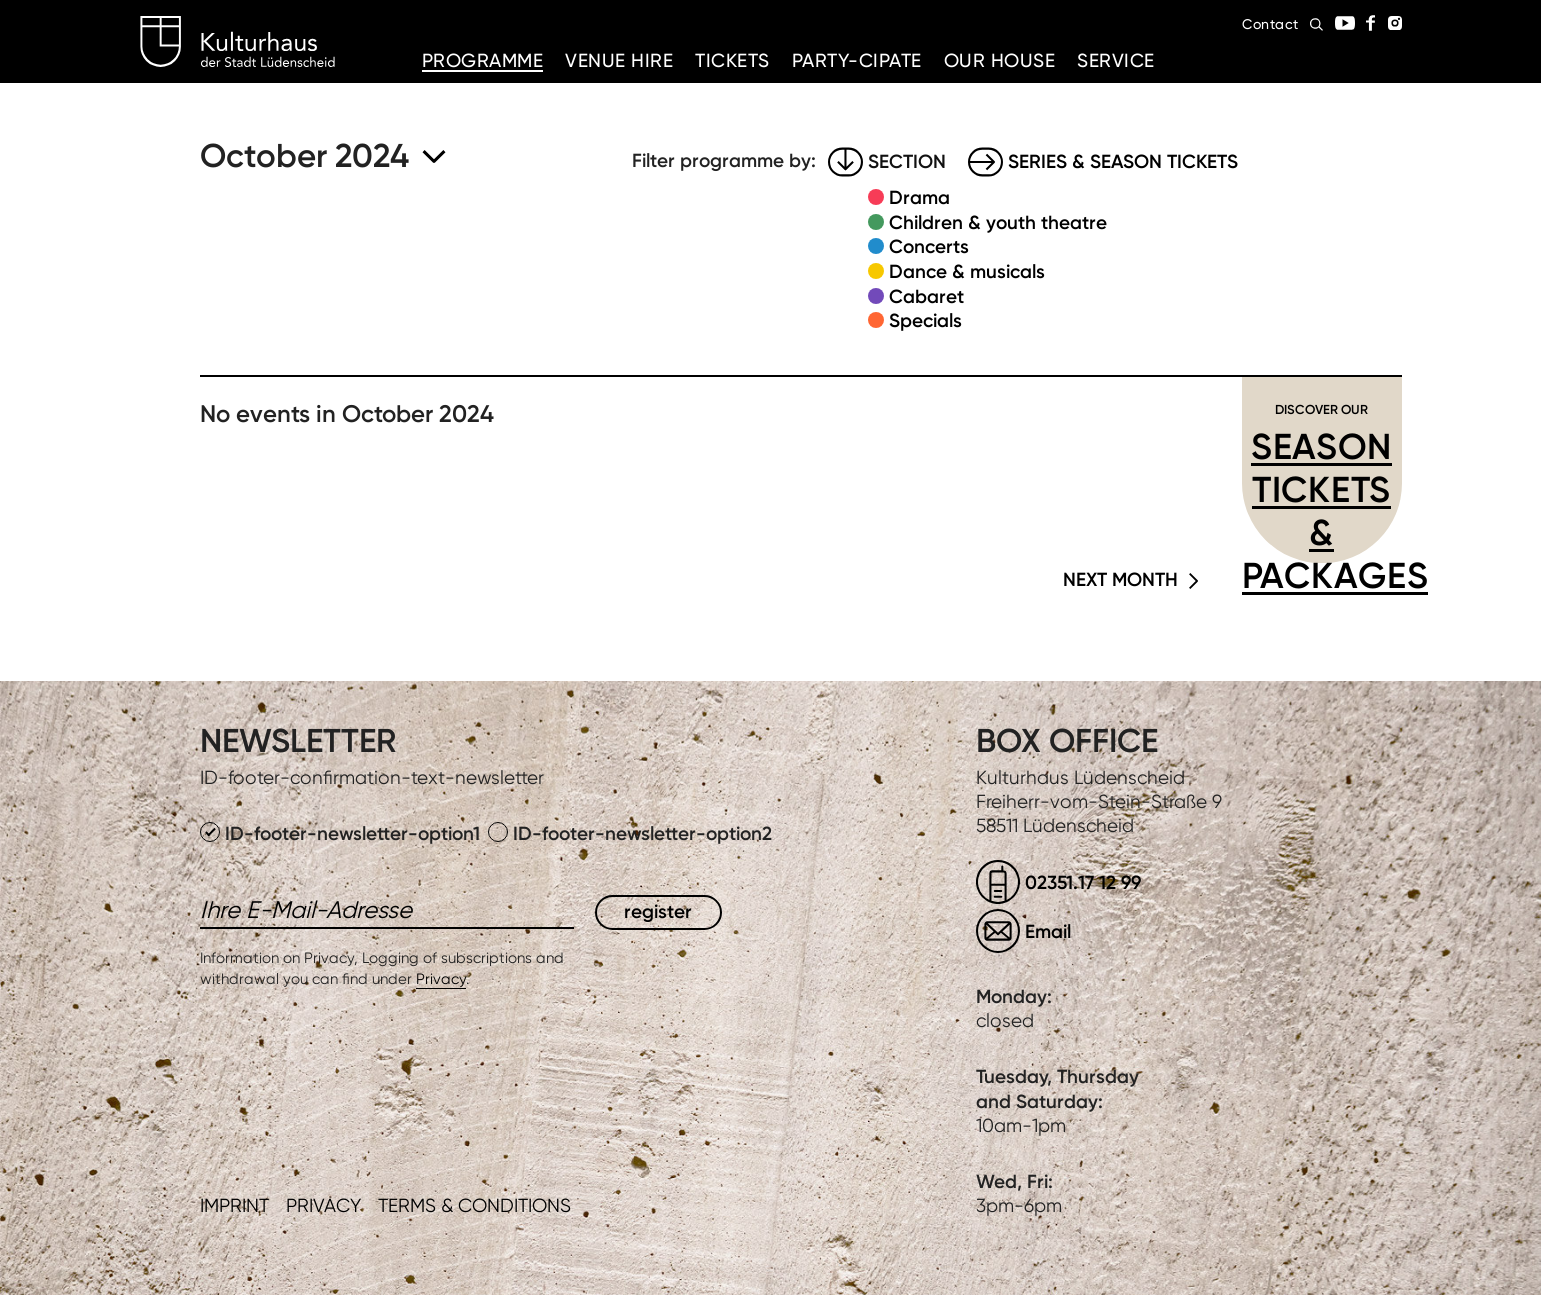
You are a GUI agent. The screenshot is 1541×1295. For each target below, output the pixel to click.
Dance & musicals (967, 271)
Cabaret (926, 296)
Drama (919, 197)
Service (1116, 60)
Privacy (441, 979)
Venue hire (619, 60)
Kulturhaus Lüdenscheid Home (237, 42)
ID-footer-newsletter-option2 (630, 833)
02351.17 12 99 (1083, 882)
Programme (483, 60)
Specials (925, 320)
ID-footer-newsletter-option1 (342, 833)
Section (907, 161)
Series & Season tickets (1123, 161)
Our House (1000, 60)
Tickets (732, 60)
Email (1048, 931)
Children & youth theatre (998, 222)
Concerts (929, 246)
